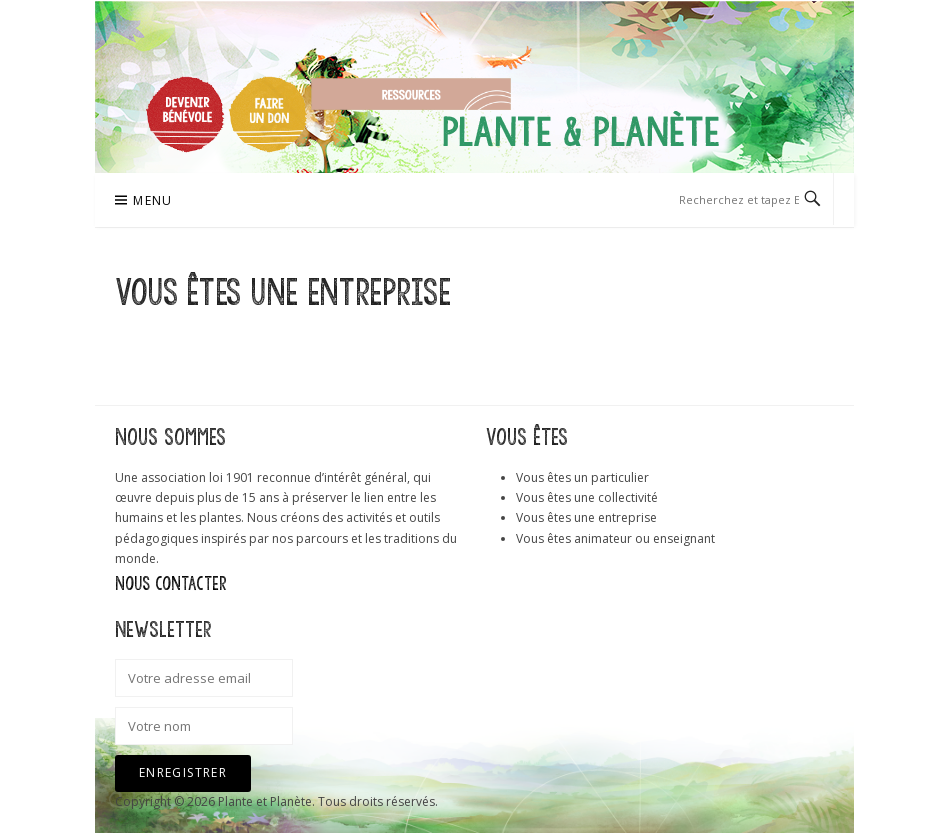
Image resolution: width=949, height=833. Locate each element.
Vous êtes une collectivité (587, 497)
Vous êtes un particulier (582, 477)
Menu (153, 200)
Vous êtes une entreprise (586, 517)
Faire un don (268, 114)
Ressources (411, 94)
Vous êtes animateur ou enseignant (615, 538)
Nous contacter (171, 584)
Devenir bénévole (185, 114)
